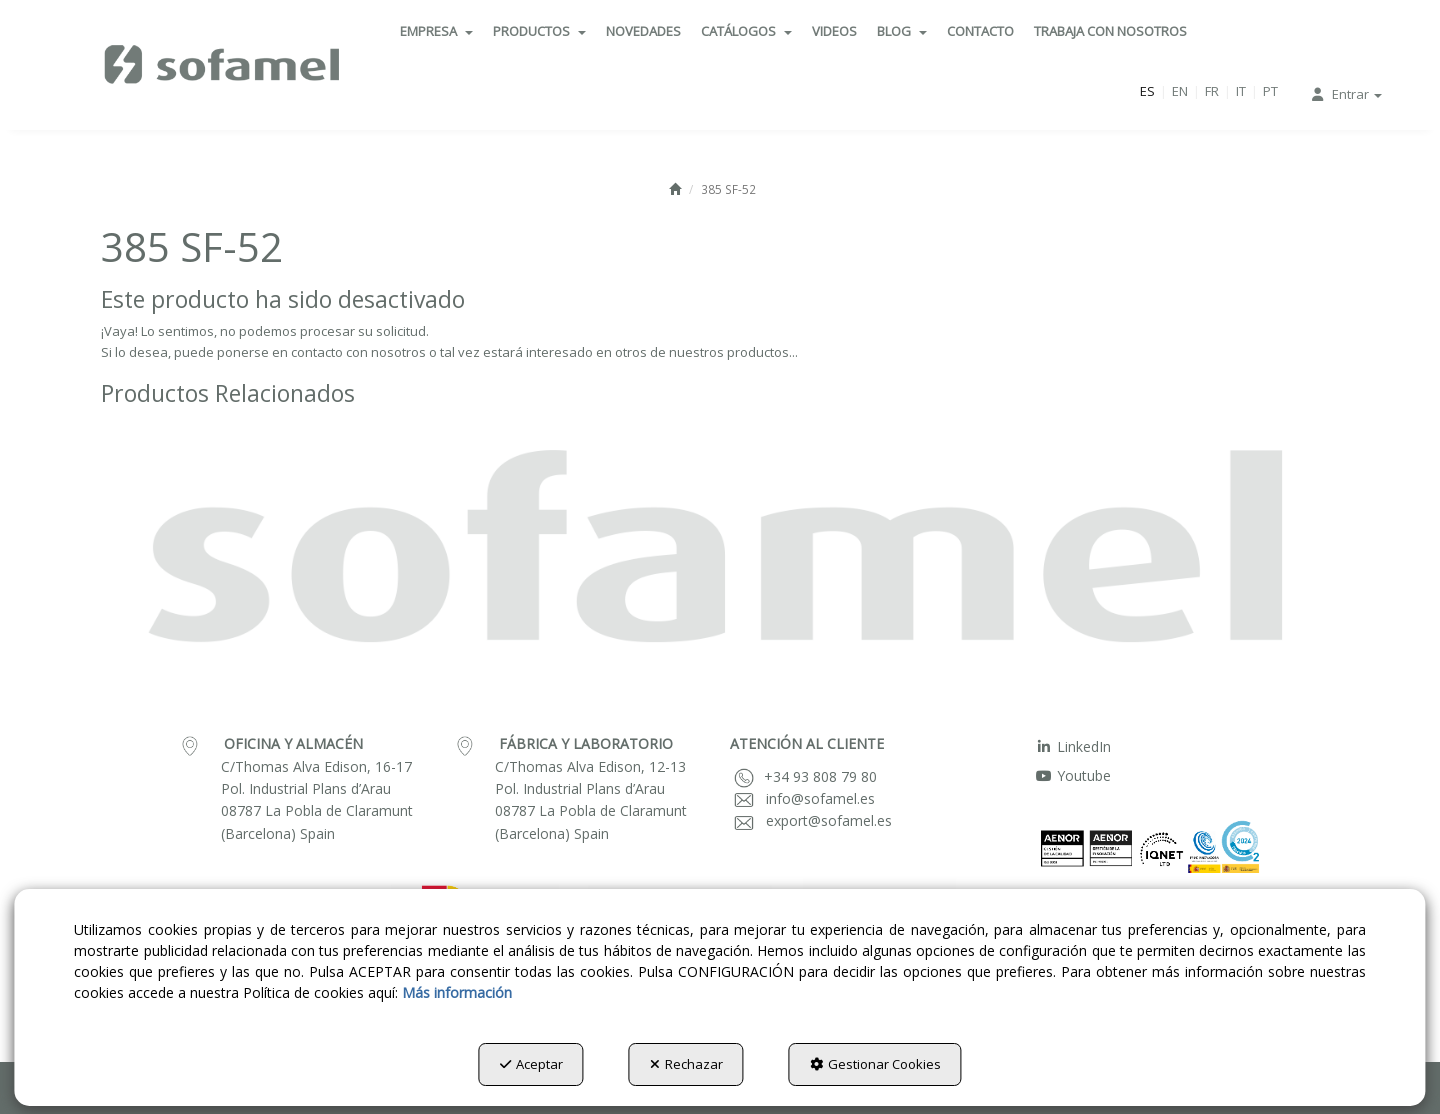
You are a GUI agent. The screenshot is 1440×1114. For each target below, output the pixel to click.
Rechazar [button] (686, 1064)
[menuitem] (436, 31)
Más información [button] (457, 992)
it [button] (1241, 91)
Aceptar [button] (531, 1064)
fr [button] (1212, 91)
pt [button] (1270, 91)
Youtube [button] (1073, 775)
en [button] (1180, 91)
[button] (223, 65)
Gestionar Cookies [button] (875, 1064)
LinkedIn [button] (1073, 746)
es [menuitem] (1147, 91)
